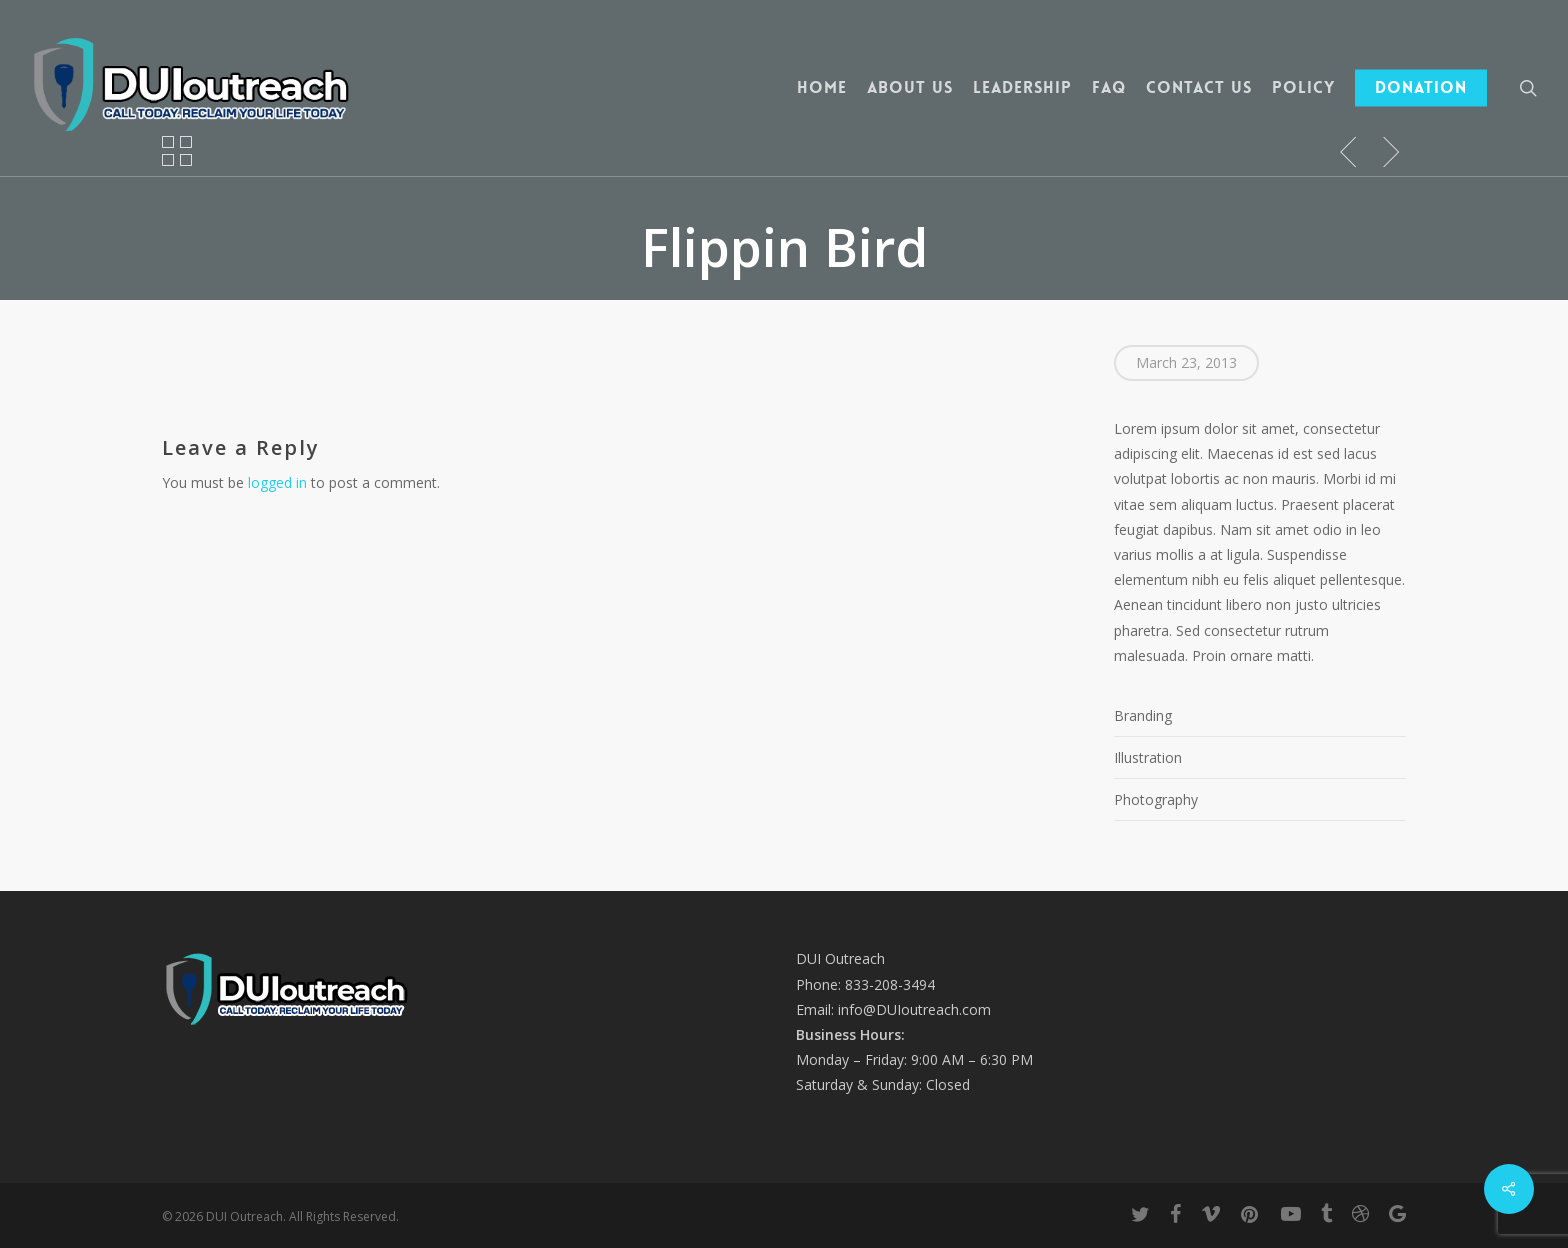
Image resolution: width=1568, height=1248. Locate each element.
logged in (277, 482)
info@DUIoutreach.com (914, 1009)
